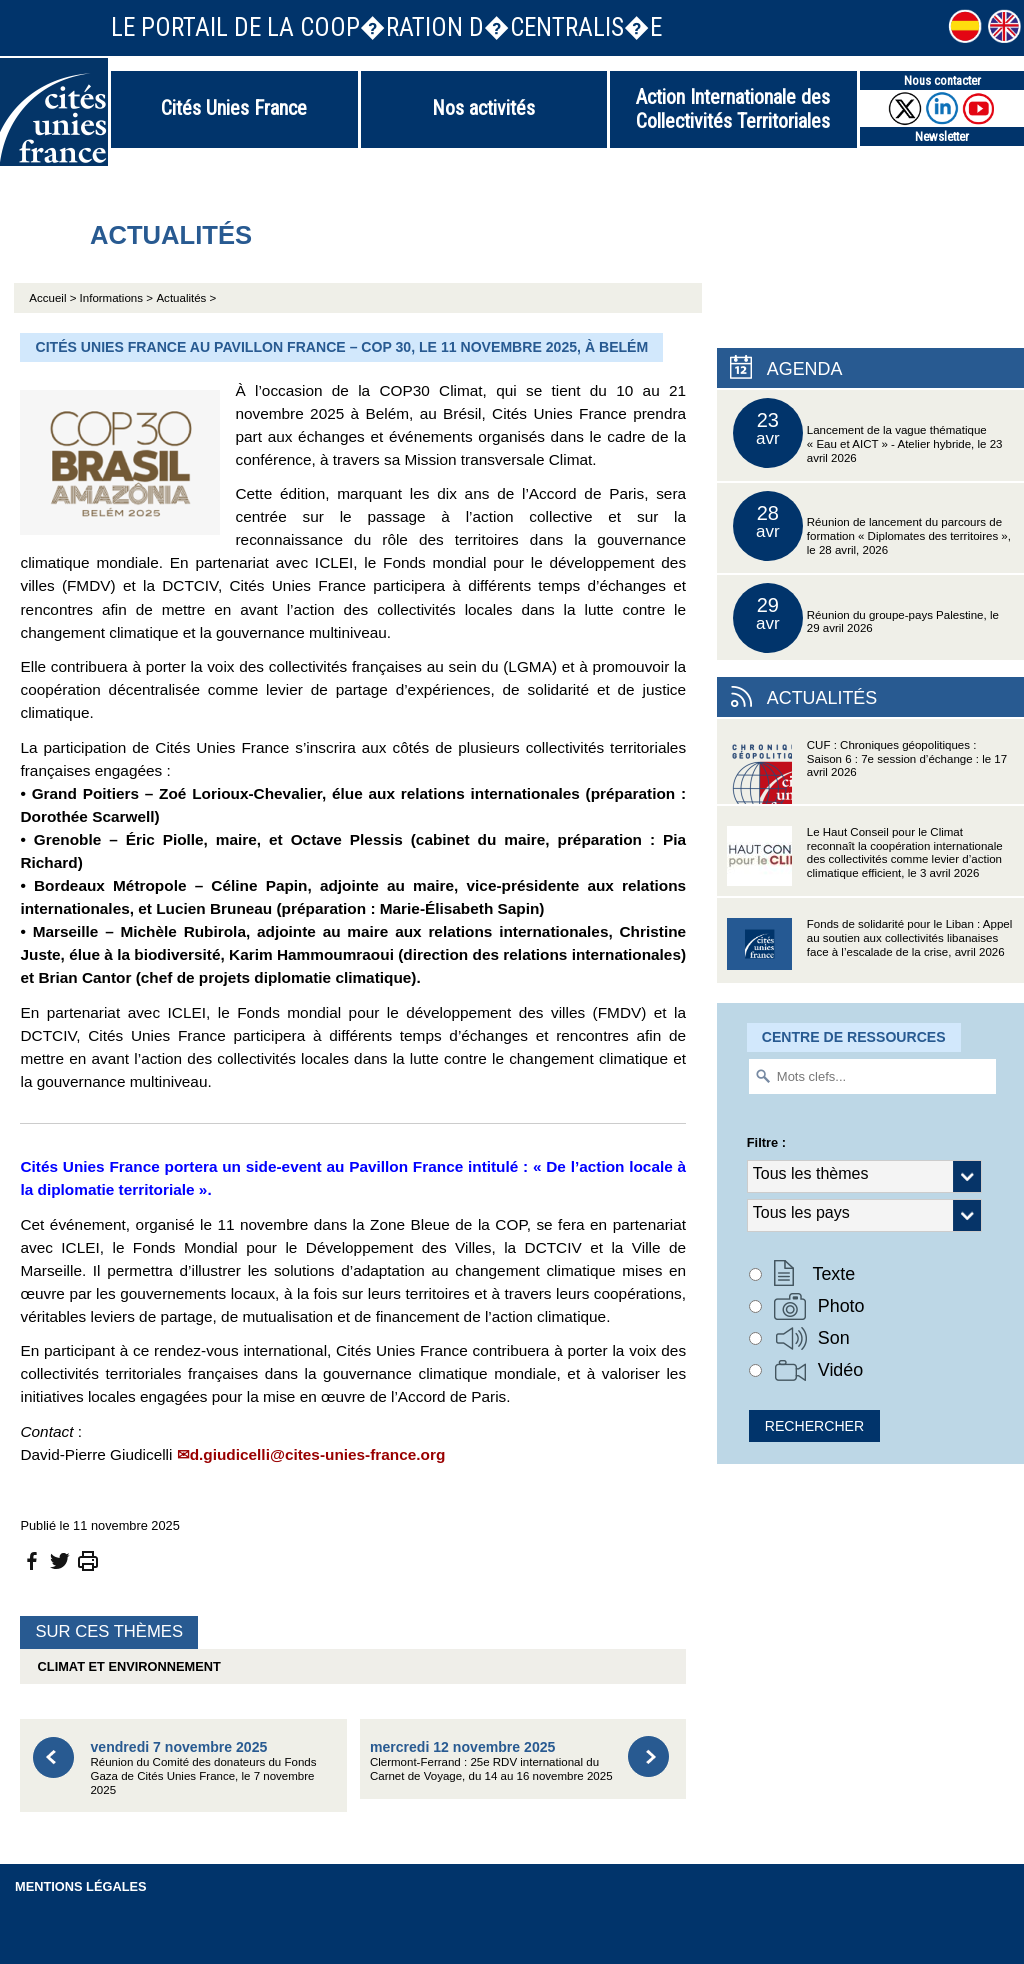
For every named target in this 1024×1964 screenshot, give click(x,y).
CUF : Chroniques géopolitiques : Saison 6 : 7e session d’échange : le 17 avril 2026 (867, 771)
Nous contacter (942, 80)
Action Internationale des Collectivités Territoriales (733, 109)
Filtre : (766, 1142)
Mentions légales (81, 1886)
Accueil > (54, 298)
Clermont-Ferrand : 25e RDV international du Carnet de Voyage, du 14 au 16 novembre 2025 (491, 1760)
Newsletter (942, 136)
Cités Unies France (234, 108)
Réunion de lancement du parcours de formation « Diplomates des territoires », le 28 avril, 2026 (872, 526)
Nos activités (483, 108)
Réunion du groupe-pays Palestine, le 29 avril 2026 (866, 618)
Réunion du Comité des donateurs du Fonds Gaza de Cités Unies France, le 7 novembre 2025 (203, 1767)
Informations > (116, 298)
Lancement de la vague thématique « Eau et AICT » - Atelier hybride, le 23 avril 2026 (868, 433)
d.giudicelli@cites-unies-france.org (318, 1454)
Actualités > (186, 298)
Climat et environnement (125, 1666)
